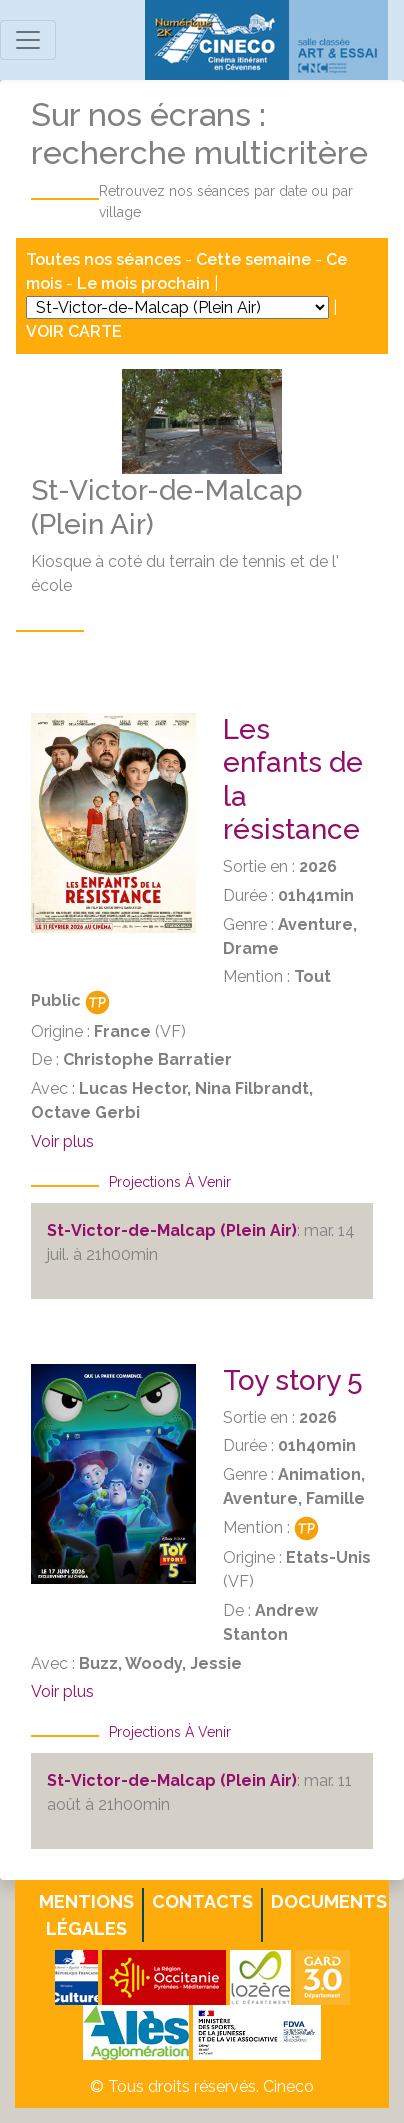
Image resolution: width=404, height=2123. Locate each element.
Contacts (202, 1901)
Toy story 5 (293, 1380)
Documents (329, 1901)
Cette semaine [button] (253, 259)
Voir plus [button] (62, 1141)
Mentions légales (86, 1915)
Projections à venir (170, 1182)
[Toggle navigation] (28, 40)
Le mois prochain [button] (143, 283)
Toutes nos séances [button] (105, 259)
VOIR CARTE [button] (74, 331)
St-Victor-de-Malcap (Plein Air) (172, 1230)
